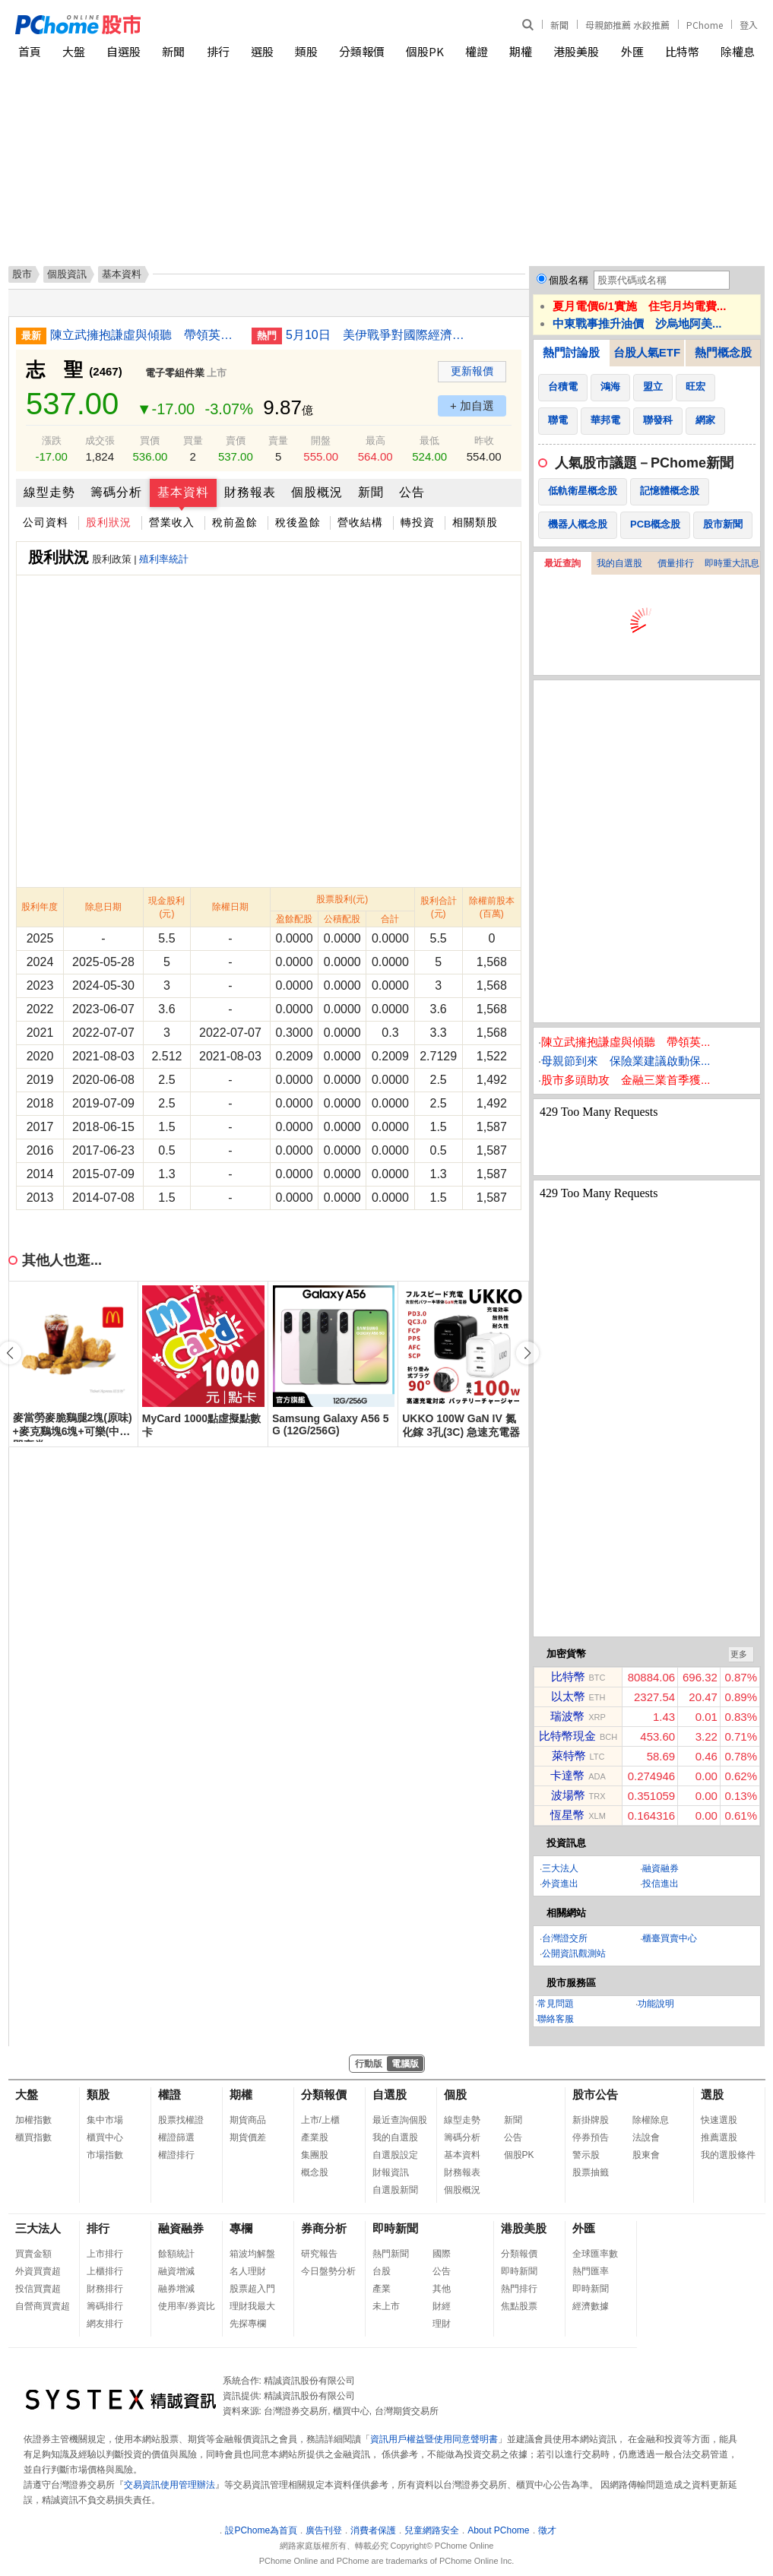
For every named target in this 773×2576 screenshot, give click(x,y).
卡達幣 (567, 1775)
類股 (306, 51)
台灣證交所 (565, 1938)
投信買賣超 (38, 2288)
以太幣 (568, 1696)
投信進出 (660, 1883)
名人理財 (248, 2271)
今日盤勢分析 (328, 2271)
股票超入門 (252, 2288)
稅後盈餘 (298, 522)
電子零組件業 (174, 373)
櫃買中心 (105, 2137)
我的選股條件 (728, 2155)
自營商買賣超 (42, 2306)
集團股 (314, 2155)
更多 (738, 1654)
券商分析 (324, 2228)
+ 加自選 (472, 405)
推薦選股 (719, 2137)
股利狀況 (108, 522)
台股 (381, 2271)
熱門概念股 (723, 352)
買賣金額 (33, 2253)
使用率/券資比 (186, 2306)
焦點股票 (519, 2306)
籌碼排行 (105, 2306)
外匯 (632, 51)
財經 (441, 2306)
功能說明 (656, 2003)
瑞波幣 (567, 1715)
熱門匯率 (590, 2271)
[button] (527, 1353)
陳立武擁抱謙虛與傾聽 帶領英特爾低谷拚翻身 (145, 334)
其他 (441, 2288)
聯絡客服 (555, 2019)
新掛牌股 (590, 2120)
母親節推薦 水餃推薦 (627, 24)
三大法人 (560, 1868)
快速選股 (719, 2120)
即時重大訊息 (732, 563)
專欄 (241, 2228)
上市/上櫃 (320, 2120)
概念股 (314, 2172)
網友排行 (105, 2323)
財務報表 (250, 492)
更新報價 (472, 371)
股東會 (646, 2155)
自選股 (123, 51)
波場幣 (568, 1795)
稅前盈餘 (235, 522)
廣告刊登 (324, 2530)
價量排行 (675, 563)
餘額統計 (176, 2253)
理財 (441, 2323)
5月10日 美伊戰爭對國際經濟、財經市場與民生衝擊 (381, 334)
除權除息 (650, 2120)
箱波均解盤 (252, 2253)
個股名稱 (568, 280)
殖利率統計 (163, 559)
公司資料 (45, 522)
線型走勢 (49, 492)
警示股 (586, 2155)
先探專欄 (248, 2323)
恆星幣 (567, 1814)
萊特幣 (569, 1755)
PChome (704, 24)
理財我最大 (252, 2306)
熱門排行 (519, 2288)
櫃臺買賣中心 (669, 1938)
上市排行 (105, 2253)
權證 (476, 51)
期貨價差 (248, 2137)
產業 (381, 2288)
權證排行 (176, 2155)
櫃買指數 (33, 2137)
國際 (441, 2253)
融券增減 (176, 2288)
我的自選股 (619, 563)
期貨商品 (248, 2120)
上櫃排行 (105, 2271)
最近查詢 (562, 563)
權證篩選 (176, 2137)
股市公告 (595, 2094)
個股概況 (317, 492)
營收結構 (360, 522)
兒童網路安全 (431, 2530)
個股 (455, 2094)
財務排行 (105, 2288)
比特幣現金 (567, 1735)
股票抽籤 (590, 2172)
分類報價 (362, 51)
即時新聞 (395, 2228)
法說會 (646, 2137)
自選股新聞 (395, 2190)
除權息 (738, 51)
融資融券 (660, 1868)
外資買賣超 (38, 2271)
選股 (262, 51)
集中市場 (105, 2120)
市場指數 (105, 2155)
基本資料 (183, 492)
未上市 (386, 2306)
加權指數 (33, 2120)
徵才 (547, 2530)
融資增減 (176, 2271)
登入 (749, 24)
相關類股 (475, 522)
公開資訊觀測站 (574, 1953)
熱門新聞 (390, 2253)
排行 (218, 51)
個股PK (425, 51)
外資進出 (560, 1883)
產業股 (314, 2137)
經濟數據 (590, 2306)
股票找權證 (181, 2120)
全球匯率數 (595, 2253)
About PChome (498, 2530)
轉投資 (418, 522)
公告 (412, 492)
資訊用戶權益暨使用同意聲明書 (434, 2439)
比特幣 (682, 51)
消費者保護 (373, 2530)
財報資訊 (390, 2172)
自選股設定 (395, 2155)
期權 (520, 51)
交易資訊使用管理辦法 (169, 2484)
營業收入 (172, 522)
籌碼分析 (116, 492)
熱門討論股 (571, 352)
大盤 (73, 51)
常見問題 (555, 2003)
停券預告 (590, 2137)
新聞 (559, 24)
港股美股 (576, 51)
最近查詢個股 (399, 2120)
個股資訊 (67, 274)
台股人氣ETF (646, 352)
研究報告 (319, 2253)
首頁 (29, 51)
